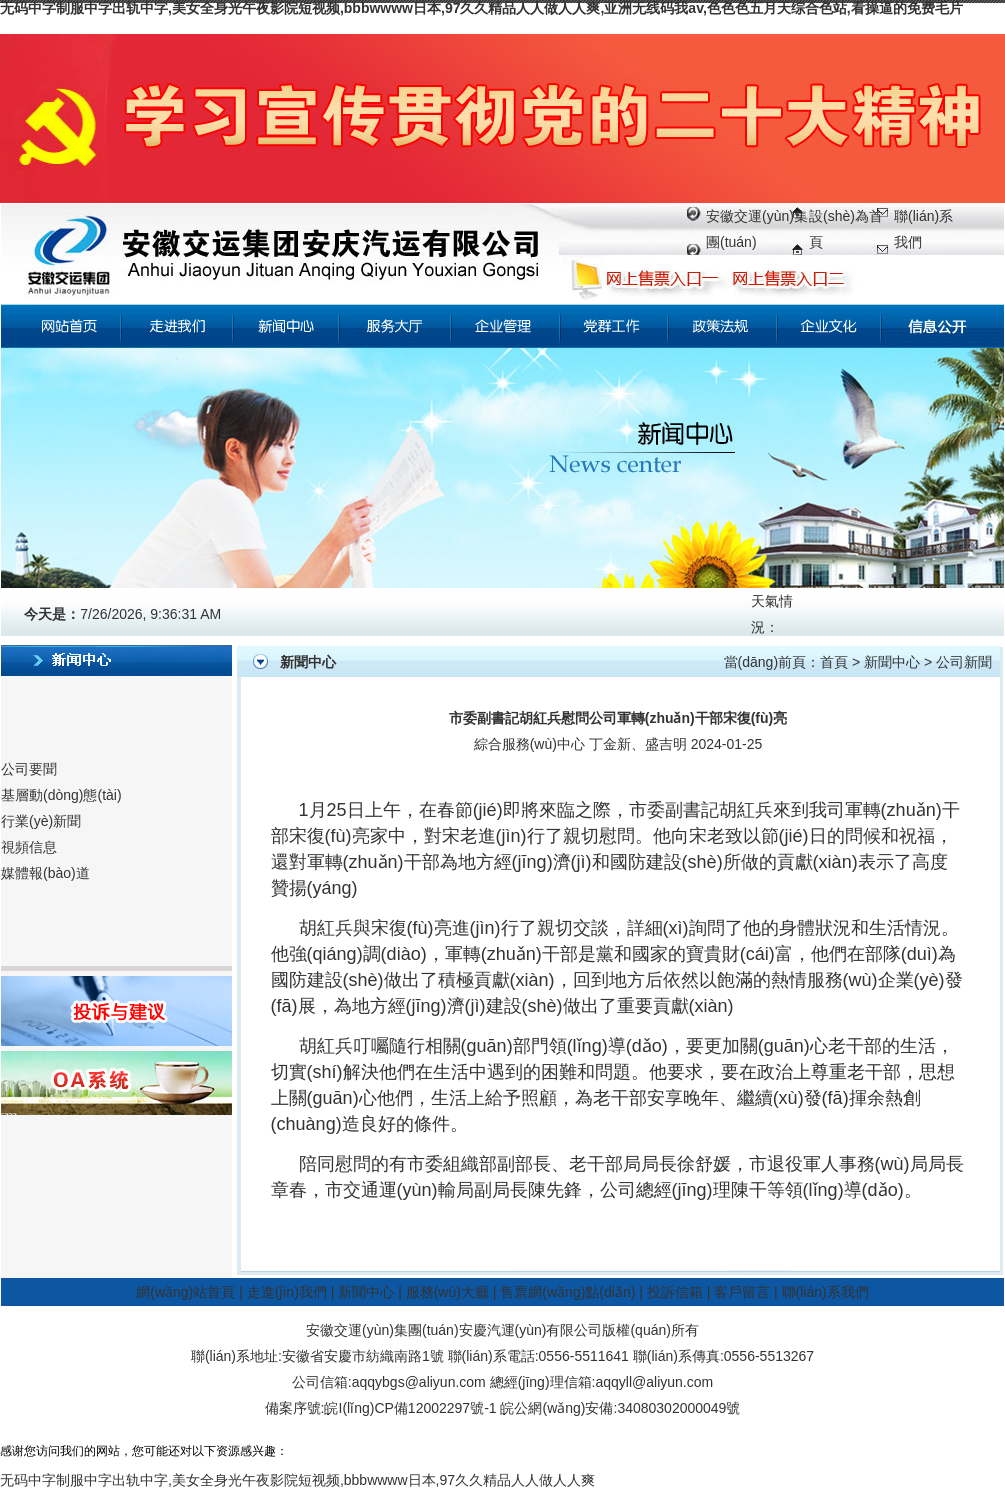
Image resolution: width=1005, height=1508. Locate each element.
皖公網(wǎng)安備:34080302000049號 (620, 1408)
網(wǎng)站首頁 (185, 1292)
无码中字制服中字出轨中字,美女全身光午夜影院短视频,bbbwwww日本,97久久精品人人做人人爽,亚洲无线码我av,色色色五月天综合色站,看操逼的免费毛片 (481, 8)
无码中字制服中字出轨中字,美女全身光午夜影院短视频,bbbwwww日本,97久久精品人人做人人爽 (297, 1480)
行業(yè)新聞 (41, 821)
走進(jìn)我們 (287, 1292)
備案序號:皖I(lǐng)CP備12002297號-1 (381, 1408)
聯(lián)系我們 (825, 1292)
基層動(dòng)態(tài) (61, 795)
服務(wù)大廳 (447, 1292)
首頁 (834, 662)
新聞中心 (892, 662)
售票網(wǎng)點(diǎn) (567, 1292)
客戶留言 (742, 1292)
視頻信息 (29, 847)
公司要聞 (29, 769)
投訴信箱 (675, 1292)
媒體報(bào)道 (45, 873)
